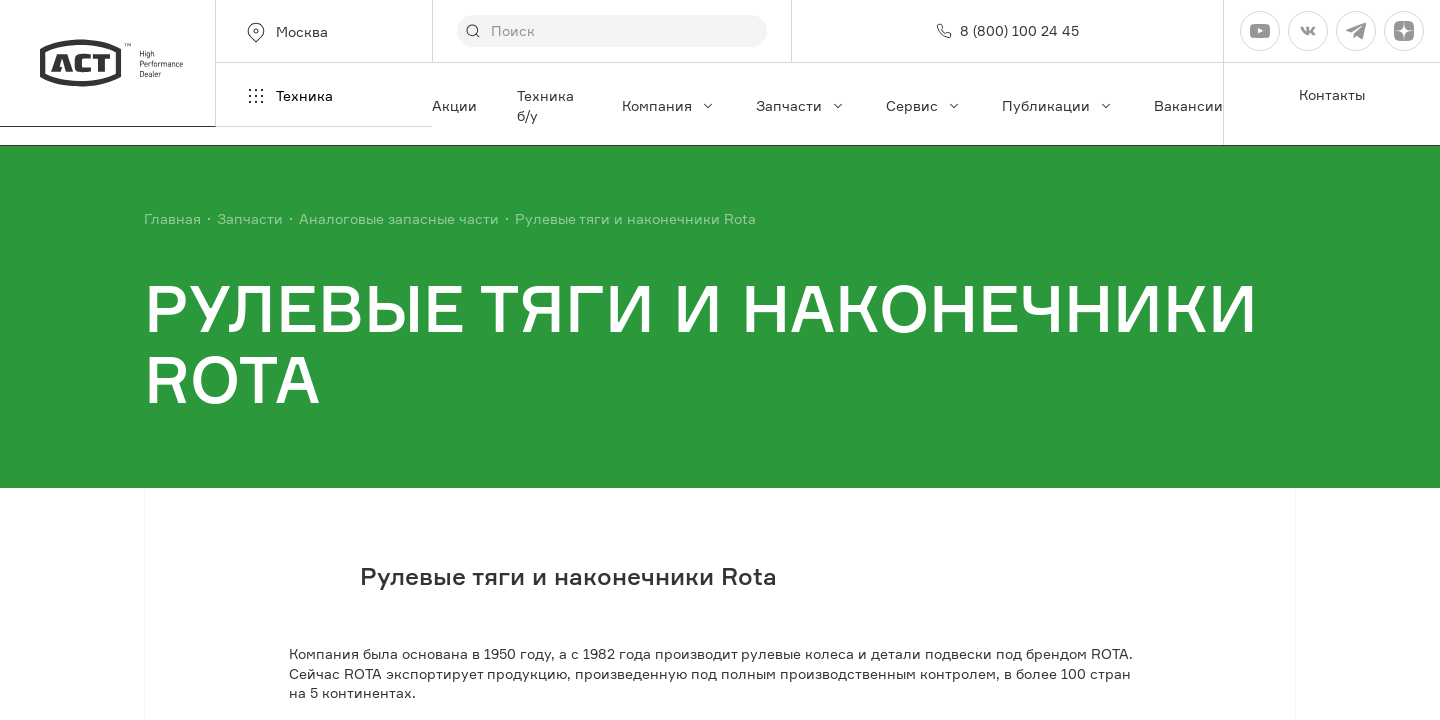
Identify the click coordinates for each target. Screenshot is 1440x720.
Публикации (1058, 105)
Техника (288, 96)
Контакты (1332, 94)
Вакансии (1188, 105)
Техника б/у (545, 105)
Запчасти (801, 105)
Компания (669, 105)
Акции (454, 105)
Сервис (924, 105)
